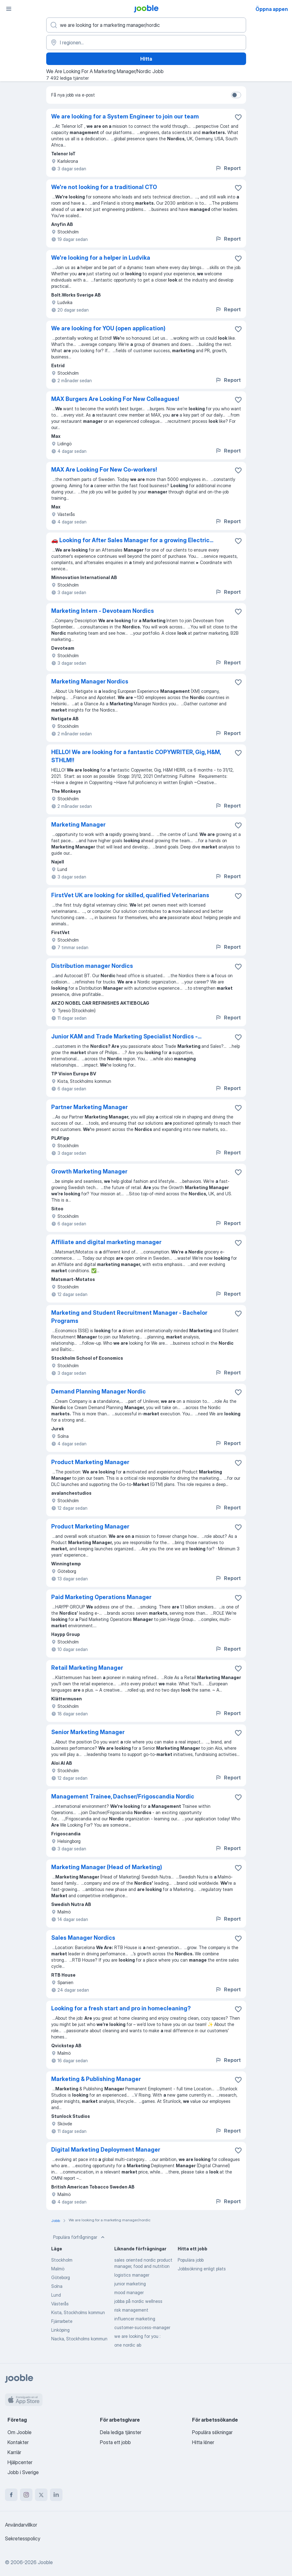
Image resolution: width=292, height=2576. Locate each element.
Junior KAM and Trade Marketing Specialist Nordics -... (126, 1036)
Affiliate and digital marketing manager (106, 1242)
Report (228, 168)
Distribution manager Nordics (92, 966)
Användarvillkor (21, 2525)
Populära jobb (191, 2260)
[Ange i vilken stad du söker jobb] (146, 42)
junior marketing (130, 2283)
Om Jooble (19, 2432)
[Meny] (8, 9)
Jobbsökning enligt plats (202, 2268)
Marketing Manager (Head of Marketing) (106, 1867)
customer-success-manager (142, 2327)
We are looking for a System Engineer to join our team (125, 116)
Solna (56, 2286)
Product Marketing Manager (90, 1462)
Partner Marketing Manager (89, 1107)
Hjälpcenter (19, 2462)
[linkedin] (56, 2494)
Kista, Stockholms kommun (78, 2312)
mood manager (129, 2292)
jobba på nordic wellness (138, 2301)
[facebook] (11, 2494)
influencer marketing (134, 2318)
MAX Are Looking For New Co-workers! (104, 469)
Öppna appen (271, 9)
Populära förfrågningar (79, 2237)
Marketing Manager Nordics (89, 681)
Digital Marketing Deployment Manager (105, 2149)
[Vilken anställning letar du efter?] (146, 25)
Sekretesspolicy (22, 2538)
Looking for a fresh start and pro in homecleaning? (121, 2008)
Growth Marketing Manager (89, 1171)
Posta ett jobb (115, 2442)
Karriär (14, 2452)
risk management (131, 2310)
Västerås (60, 2303)
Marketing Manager (78, 824)
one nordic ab (127, 2345)
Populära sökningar (212, 2432)
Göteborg (60, 2277)
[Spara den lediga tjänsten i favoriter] (238, 117)
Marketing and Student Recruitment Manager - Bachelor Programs (129, 1316)
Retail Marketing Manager (87, 1667)
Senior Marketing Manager (88, 1732)
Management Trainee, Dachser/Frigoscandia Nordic (122, 1796)
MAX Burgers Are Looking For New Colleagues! (115, 399)
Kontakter (18, 2442)
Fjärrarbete (61, 2321)
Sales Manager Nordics (83, 1937)
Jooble (45, 2562)
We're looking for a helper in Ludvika (100, 257)
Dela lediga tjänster (120, 2432)
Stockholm (61, 2260)
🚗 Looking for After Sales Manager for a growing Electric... (132, 540)
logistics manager (131, 2275)
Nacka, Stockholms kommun (79, 2338)
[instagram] (26, 2494)
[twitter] (41, 2494)
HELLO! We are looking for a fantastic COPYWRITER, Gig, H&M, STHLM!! (136, 756)
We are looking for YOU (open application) (108, 328)
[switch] (236, 95)
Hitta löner (203, 2442)
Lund (56, 2295)
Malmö (57, 2268)
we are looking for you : (137, 2336)
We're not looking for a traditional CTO (104, 187)
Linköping (60, 2330)
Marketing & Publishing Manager (96, 2079)
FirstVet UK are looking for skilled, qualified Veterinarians (130, 895)
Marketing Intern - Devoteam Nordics (102, 611)
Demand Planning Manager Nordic (98, 1391)
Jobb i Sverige (23, 2472)
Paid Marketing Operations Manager (101, 1597)
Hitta (146, 59)
